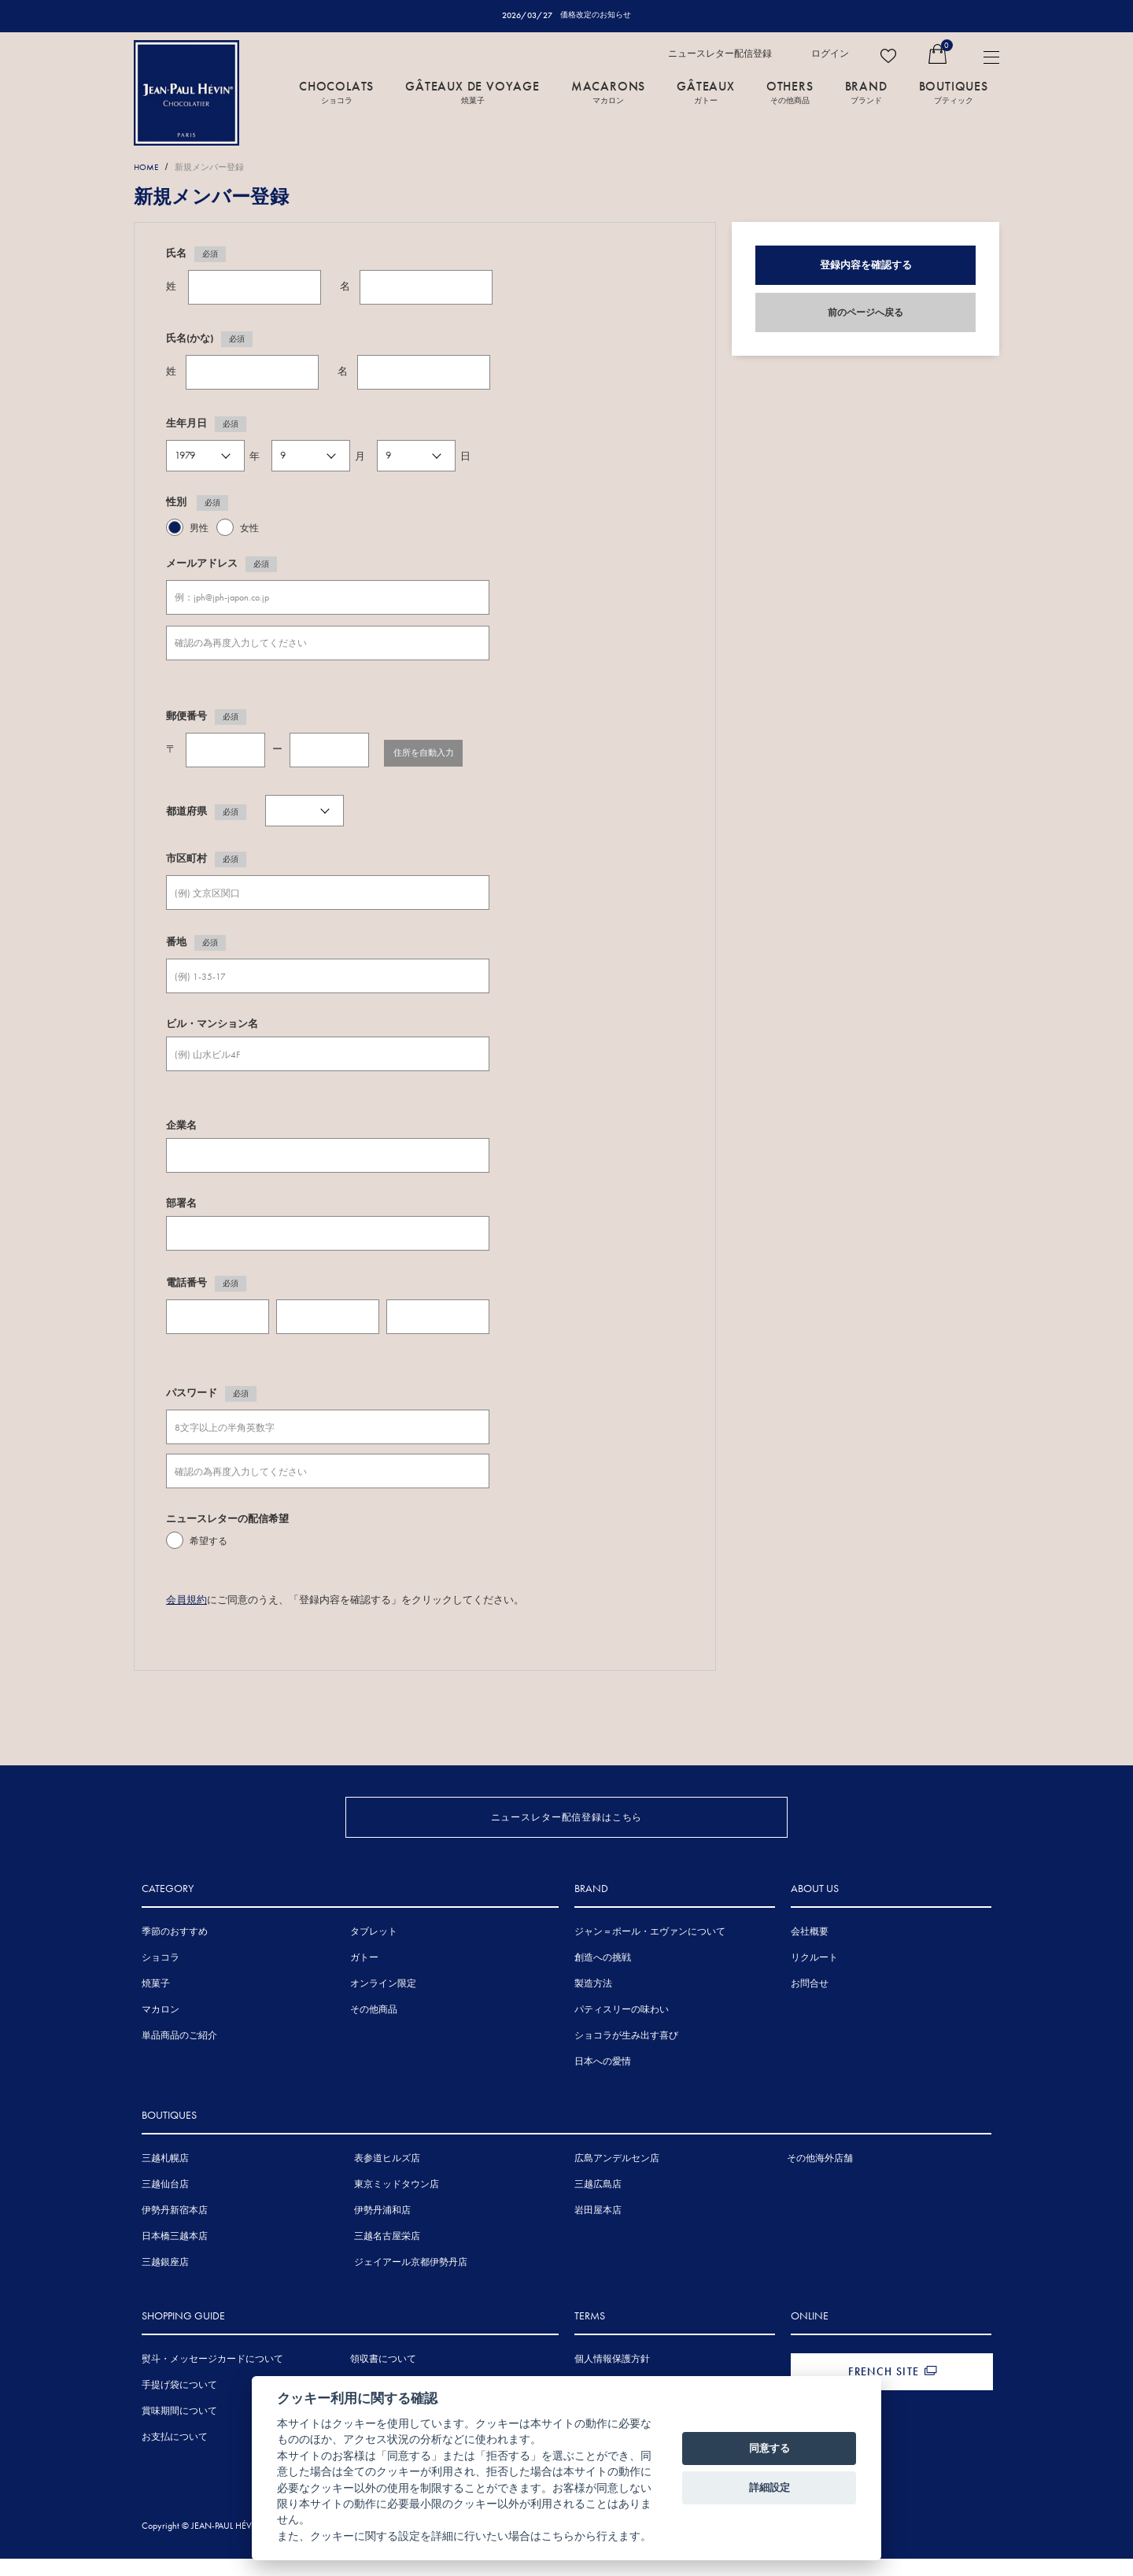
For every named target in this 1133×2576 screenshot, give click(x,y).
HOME (148, 167)
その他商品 (373, 2029)
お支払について (175, 2457)
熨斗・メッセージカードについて (212, 2379)
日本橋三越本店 (175, 2256)
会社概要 (810, 1952)
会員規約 (186, 1599)
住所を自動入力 (436, 751)
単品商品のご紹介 (179, 2055)
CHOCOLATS (336, 92)
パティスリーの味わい (621, 2029)
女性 (249, 529)
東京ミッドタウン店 (396, 2204)
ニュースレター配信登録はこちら (567, 1814)
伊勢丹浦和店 (382, 2230)
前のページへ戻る (865, 313)
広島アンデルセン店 (616, 2178)
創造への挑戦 (602, 1978)
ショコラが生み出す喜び (626, 2055)
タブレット (373, 1952)
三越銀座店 (165, 2282)
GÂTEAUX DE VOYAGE (472, 92)
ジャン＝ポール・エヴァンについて (649, 1952)
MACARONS (608, 92)
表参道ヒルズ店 (387, 2178)
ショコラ (160, 1978)
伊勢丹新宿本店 (175, 2230)
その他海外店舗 (820, 2178)
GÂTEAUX (706, 92)
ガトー (364, 1978)
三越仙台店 (165, 2204)
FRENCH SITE (883, 2392)
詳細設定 (769, 2487)
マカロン (160, 2029)
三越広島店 (598, 2204)
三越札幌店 (165, 2178)
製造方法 (593, 2004)
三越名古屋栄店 (387, 2256)
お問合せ (810, 2004)
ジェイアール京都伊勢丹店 (410, 2282)
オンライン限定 (383, 2004)
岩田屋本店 (598, 2230)
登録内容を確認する (866, 265)
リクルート (814, 1978)
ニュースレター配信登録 (720, 54)
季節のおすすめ (175, 1952)
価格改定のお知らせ (596, 14)
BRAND (866, 92)
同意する (769, 2448)
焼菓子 (156, 2004)
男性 (199, 529)
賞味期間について (179, 2431)
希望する (208, 1542)
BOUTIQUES (953, 92)
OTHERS (790, 92)
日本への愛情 (602, 2081)
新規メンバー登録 (219, 167)
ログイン (830, 54)
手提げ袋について (179, 2405)
